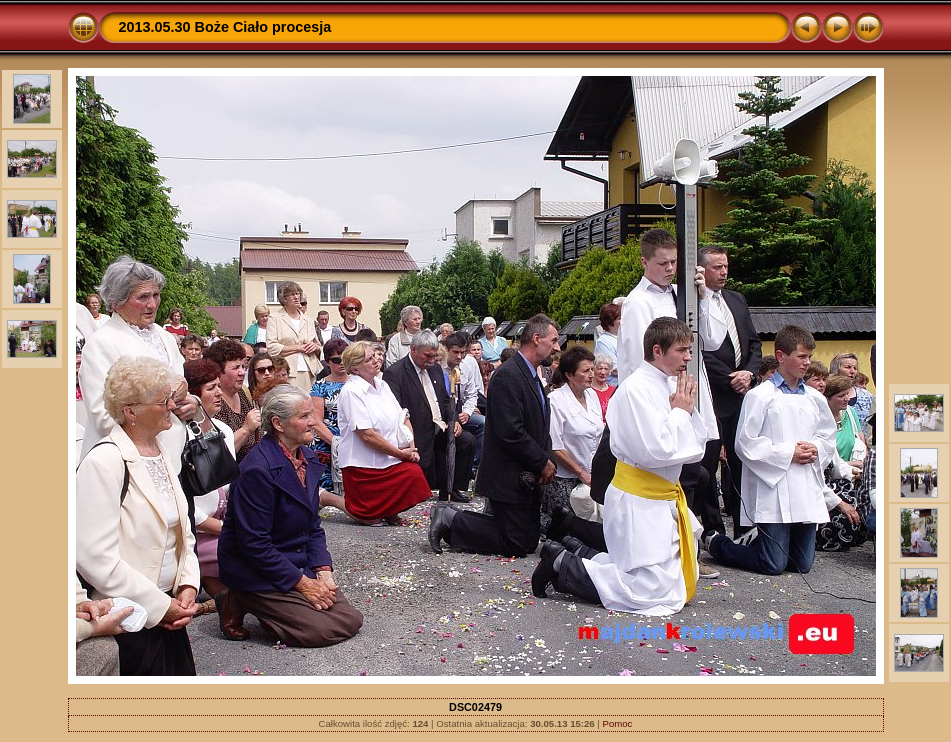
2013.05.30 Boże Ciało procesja (225, 27)
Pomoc (618, 723)
